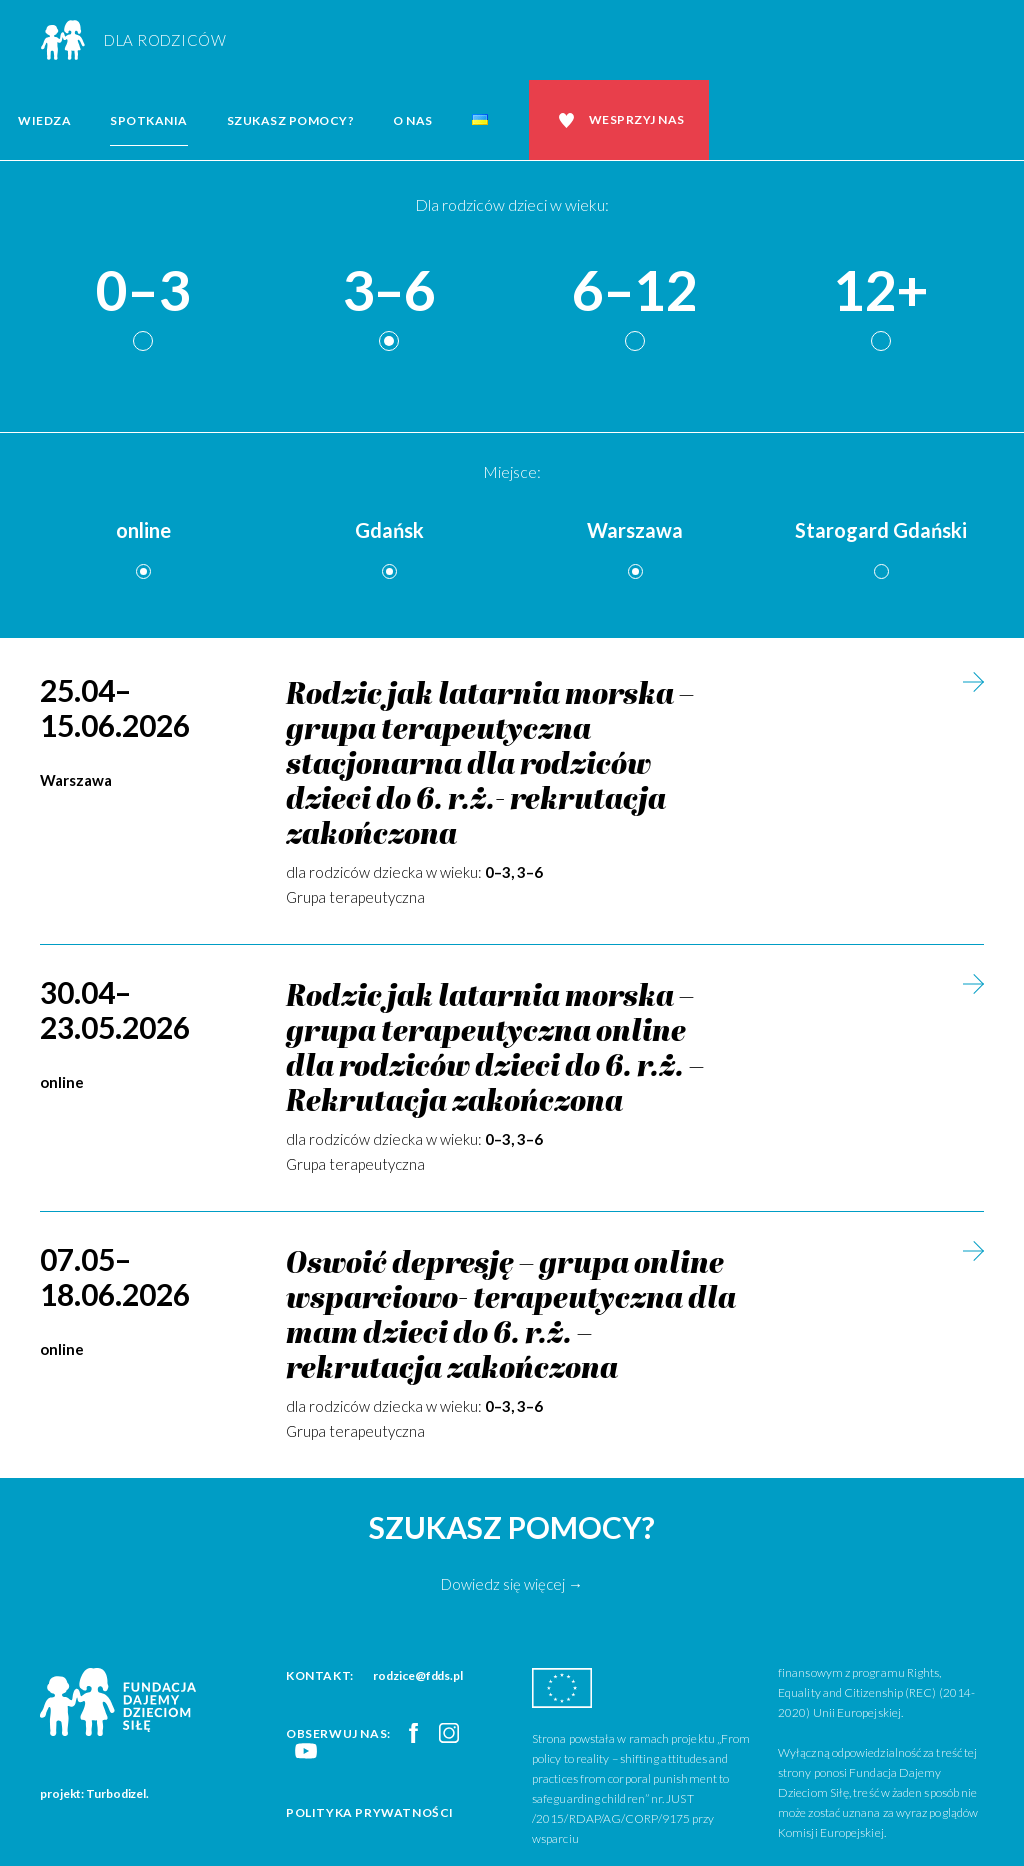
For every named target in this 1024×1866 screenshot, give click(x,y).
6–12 (635, 291)
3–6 (389, 291)
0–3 (143, 291)
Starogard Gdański (881, 530)
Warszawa (635, 530)
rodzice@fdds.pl (418, 1675)
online (143, 530)
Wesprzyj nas (637, 119)
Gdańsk (389, 530)
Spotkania (149, 120)
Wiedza (44, 120)
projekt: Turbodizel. (94, 1793)
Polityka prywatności (370, 1812)
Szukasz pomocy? (291, 120)
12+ (881, 291)
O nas (413, 120)
